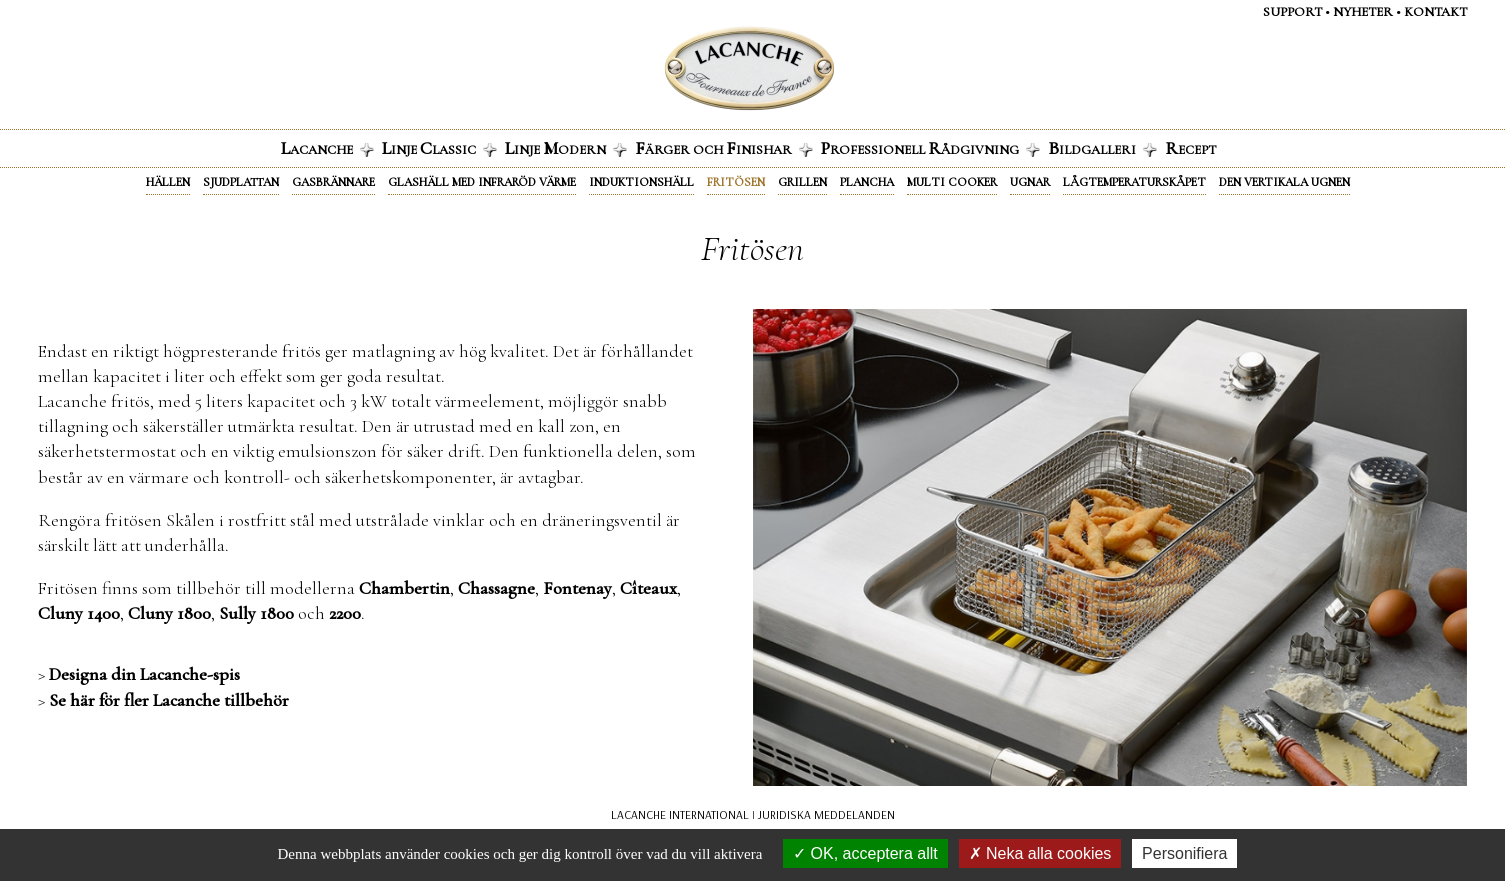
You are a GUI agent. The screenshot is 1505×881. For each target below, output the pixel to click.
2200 (345, 613)
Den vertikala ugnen (1284, 182)
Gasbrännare (333, 182)
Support (1292, 12)
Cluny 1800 (169, 613)
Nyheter (1363, 12)
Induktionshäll (641, 182)
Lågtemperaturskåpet (1134, 182)
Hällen (168, 182)
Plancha (867, 182)
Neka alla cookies (1040, 853)
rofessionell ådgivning (930, 148)
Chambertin (404, 588)
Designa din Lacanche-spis (144, 674)
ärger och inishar (724, 148)
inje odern (566, 148)
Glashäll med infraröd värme (482, 182)
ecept (1190, 148)
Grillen (802, 182)
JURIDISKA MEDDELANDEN (826, 814)
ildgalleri (1102, 148)
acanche (327, 148)
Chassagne (496, 588)
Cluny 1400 (79, 613)
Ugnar (1030, 182)
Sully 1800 (256, 613)
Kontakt (1435, 12)
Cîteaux (648, 588)
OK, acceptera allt (865, 853)
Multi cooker (952, 182)
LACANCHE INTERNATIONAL (680, 814)
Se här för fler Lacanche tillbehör (169, 700)
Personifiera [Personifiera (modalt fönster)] (1184, 853)
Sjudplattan (241, 182)
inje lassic (439, 148)
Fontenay (577, 588)
